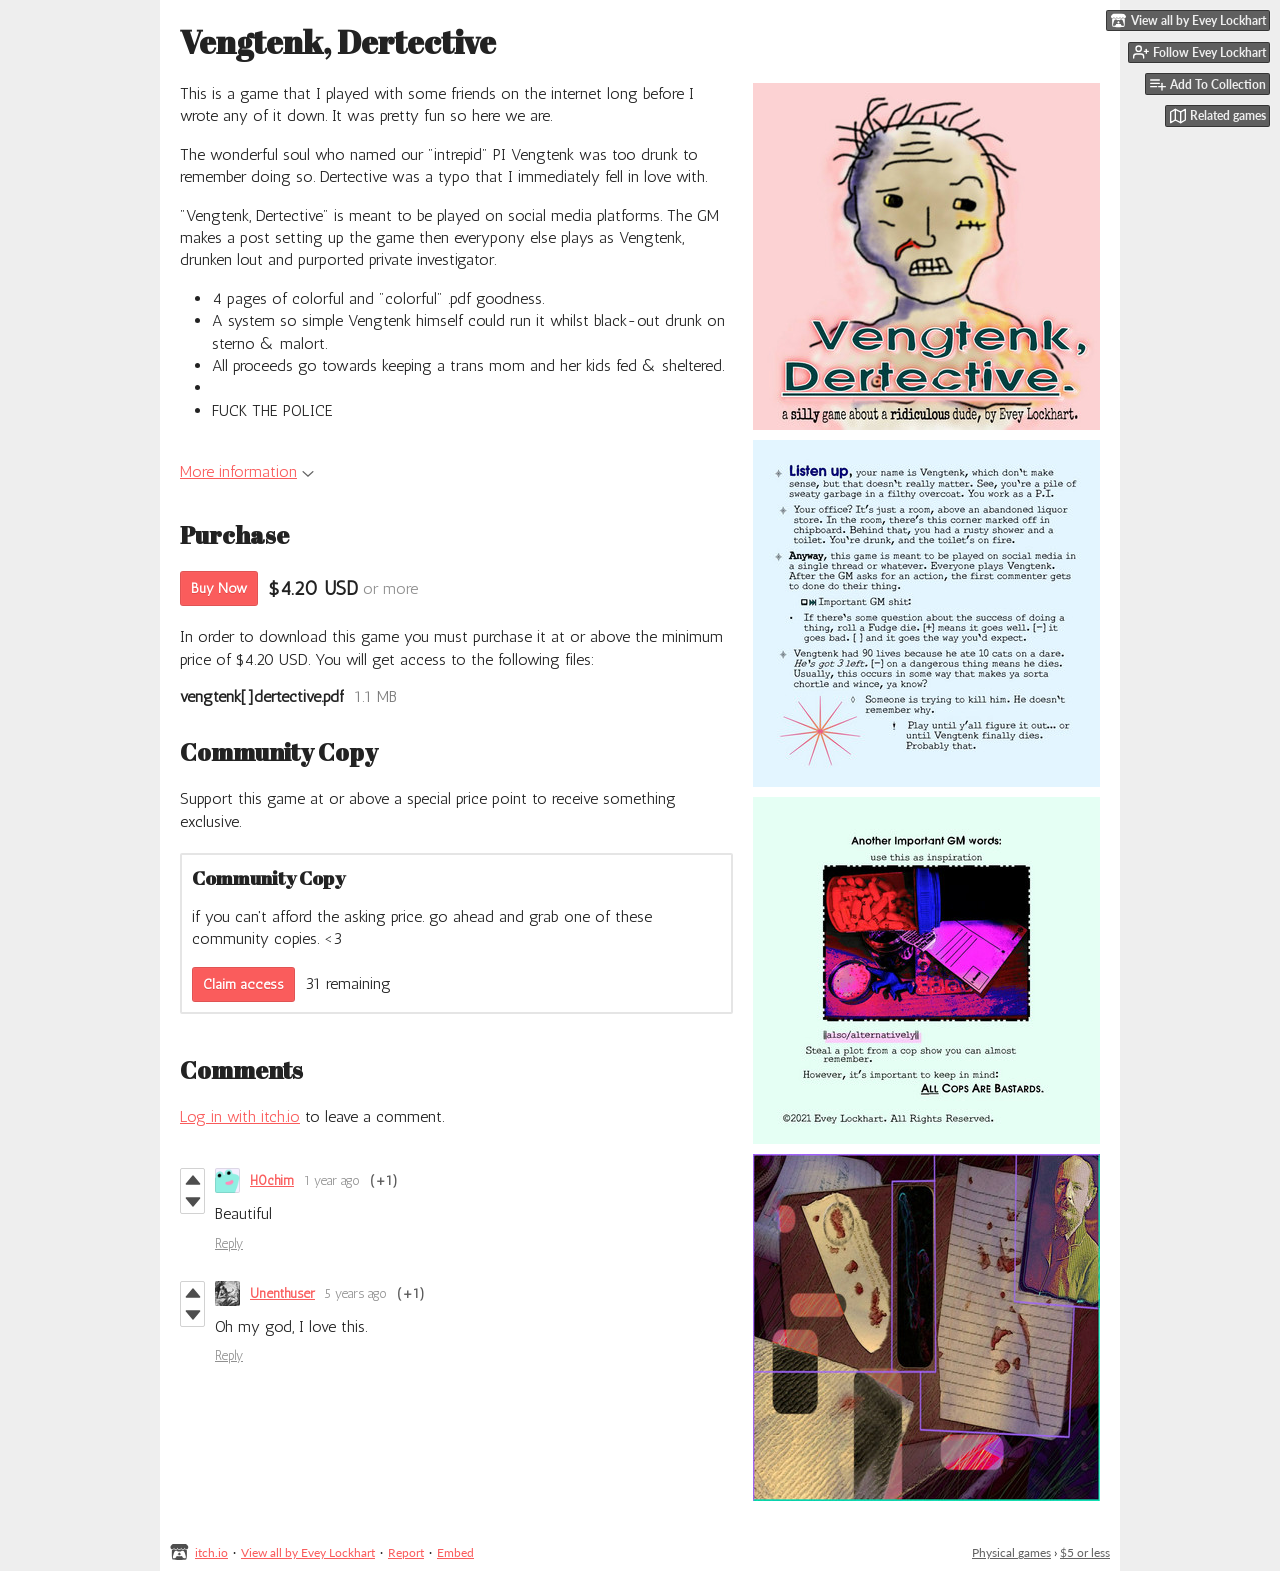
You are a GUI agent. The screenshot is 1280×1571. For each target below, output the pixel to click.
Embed (455, 1552)
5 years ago (356, 1293)
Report (406, 1552)
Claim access (243, 984)
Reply (229, 1243)
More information (247, 471)
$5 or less (1085, 1552)
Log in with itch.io (240, 1116)
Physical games (1011, 1552)
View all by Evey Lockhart (308, 1552)
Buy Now (219, 588)
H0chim (272, 1180)
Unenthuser (282, 1293)
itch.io (211, 1552)
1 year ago (332, 1180)
